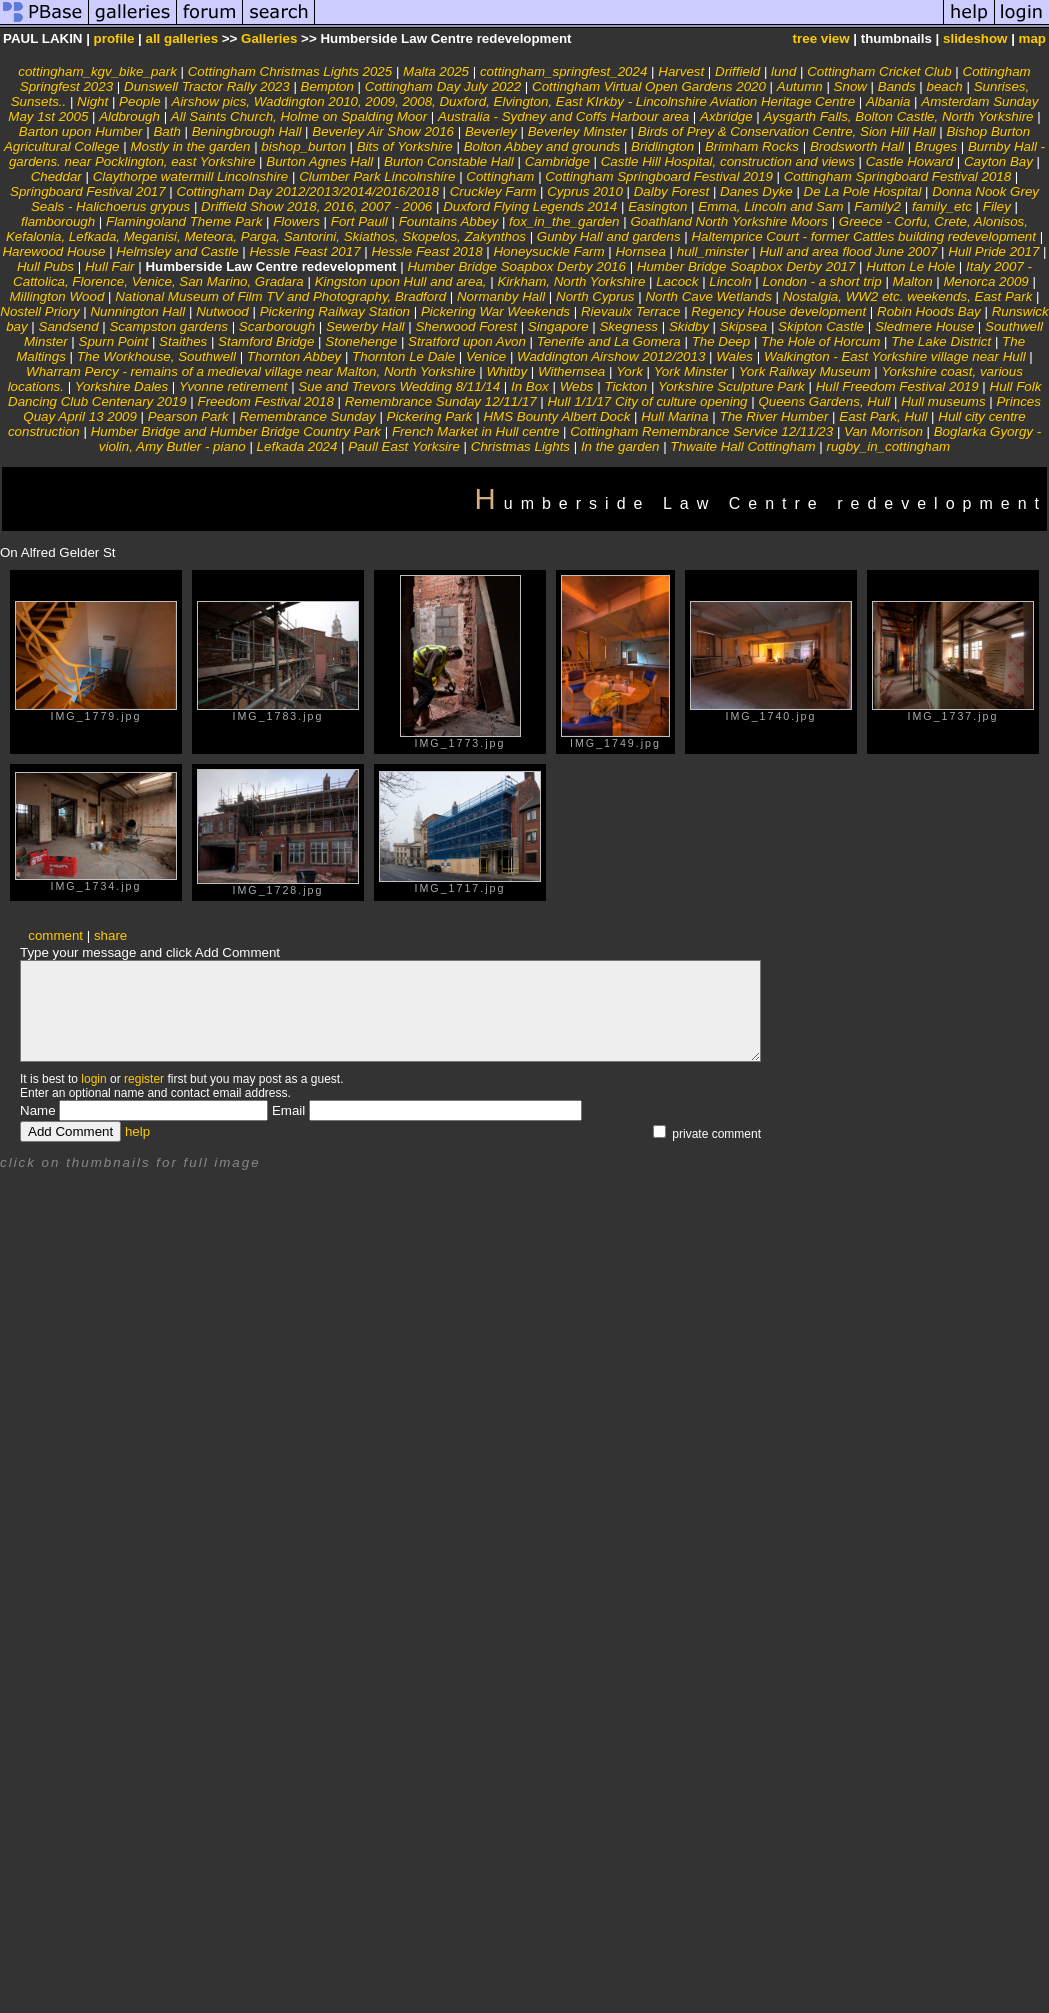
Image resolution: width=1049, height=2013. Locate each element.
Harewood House (53, 251)
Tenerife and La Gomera (609, 341)
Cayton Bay (998, 161)
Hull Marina (674, 416)
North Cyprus (595, 296)
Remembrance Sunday (309, 416)
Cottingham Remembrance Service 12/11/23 (701, 431)
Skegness (628, 326)
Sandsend (69, 326)
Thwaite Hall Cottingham (742, 446)
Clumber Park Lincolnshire (377, 176)
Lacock (677, 281)
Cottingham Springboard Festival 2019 (658, 176)
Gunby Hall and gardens (609, 236)
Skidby (689, 326)
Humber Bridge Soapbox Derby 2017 (746, 266)
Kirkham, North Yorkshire (571, 281)
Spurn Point (114, 341)
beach (944, 86)
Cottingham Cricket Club (879, 71)
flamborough (58, 221)
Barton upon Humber (81, 131)
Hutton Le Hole (910, 266)
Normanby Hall (501, 296)
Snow (850, 86)
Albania (888, 101)
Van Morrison (883, 431)
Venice (488, 356)
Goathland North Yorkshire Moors (729, 221)
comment (55, 935)
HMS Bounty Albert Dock (556, 416)
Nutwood (222, 311)
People (140, 101)
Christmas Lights (520, 446)
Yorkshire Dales (121, 386)
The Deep (721, 341)
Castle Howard (909, 161)
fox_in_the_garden (564, 221)
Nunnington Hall (137, 311)
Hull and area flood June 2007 (848, 251)
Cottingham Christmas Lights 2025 (290, 71)
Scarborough (277, 326)
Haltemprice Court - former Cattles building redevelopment (863, 236)
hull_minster (713, 251)
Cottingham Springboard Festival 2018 (897, 176)
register (144, 1079)
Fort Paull (359, 221)
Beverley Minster (577, 131)
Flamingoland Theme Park (184, 221)
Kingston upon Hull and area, (401, 281)
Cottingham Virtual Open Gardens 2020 (649, 86)
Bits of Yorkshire (405, 146)
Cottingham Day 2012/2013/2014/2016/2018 (308, 191)
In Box (530, 386)
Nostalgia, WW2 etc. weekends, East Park (909, 296)
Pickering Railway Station (335, 311)
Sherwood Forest (466, 326)
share (110, 935)
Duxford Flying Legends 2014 (530, 206)
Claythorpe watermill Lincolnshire (191, 176)
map (1032, 38)
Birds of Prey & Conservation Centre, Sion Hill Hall (787, 131)
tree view (821, 38)
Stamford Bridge (266, 341)
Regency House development (778, 311)
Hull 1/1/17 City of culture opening (647, 401)
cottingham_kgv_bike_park (97, 71)
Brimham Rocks (752, 146)
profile (114, 38)
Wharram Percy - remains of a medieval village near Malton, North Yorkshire (250, 371)
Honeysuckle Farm (548, 251)
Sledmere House (924, 326)
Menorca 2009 (986, 281)
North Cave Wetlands (708, 296)
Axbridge (726, 116)
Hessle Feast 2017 (304, 251)
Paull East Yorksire (404, 446)
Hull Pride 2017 (993, 251)
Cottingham (500, 176)
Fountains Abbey (449, 221)
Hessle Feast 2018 (426, 251)
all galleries (181, 38)
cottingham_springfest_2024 (563, 71)
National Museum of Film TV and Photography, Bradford (280, 296)
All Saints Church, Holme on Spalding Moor (299, 116)
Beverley (491, 131)
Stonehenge (361, 341)
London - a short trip (821, 281)
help (137, 1131)
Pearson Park (188, 416)
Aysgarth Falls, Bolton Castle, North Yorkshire (899, 116)
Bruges (936, 146)
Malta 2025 (436, 71)
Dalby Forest (672, 191)
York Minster (691, 371)
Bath (166, 131)
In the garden (620, 446)
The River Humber (774, 416)
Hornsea (640, 251)
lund (783, 71)
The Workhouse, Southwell (156, 356)
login (93, 1079)
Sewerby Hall (365, 326)
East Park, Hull (883, 416)
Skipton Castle (821, 326)
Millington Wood (56, 296)
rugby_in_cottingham (888, 446)
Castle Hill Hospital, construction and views (728, 161)
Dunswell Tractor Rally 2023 (207, 86)
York (629, 371)
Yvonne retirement (233, 386)
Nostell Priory (39, 311)
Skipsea (743, 326)
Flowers (296, 221)
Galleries (269, 38)
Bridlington (662, 146)
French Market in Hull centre (475, 431)
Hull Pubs (45, 266)
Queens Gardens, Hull (824, 401)
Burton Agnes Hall (319, 161)
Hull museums (943, 401)
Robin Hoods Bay (930, 311)
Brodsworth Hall (857, 146)
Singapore (558, 326)
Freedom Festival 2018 (266, 401)
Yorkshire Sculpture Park (731, 386)
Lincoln (730, 281)
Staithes (183, 341)
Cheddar (56, 176)
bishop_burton (303, 146)
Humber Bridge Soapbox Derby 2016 (516, 266)
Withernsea (571, 371)
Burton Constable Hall (449, 161)
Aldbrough (129, 116)
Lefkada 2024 (297, 446)
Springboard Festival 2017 (88, 191)
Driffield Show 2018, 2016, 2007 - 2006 (316, 206)
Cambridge (557, 161)
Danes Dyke (756, 191)
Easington (657, 206)
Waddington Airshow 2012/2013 (611, 356)
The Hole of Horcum (820, 341)
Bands (897, 86)
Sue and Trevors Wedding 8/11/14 (399, 386)
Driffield (737, 71)
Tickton (625, 386)
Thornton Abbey (294, 356)
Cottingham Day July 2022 (443, 86)
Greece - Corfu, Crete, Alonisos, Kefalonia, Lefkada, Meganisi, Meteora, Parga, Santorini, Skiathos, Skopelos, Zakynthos (517, 229)
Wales (734, 356)
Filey (997, 206)
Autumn (800, 86)
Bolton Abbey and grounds (542, 146)
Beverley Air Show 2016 (383, 131)
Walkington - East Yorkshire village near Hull (895, 356)
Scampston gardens (168, 326)
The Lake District (941, 341)
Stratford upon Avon (467, 341)
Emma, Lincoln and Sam (770, 206)
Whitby (506, 371)
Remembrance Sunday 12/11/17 (441, 401)
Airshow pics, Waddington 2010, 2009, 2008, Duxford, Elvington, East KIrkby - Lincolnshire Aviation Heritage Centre (515, 101)
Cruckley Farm (493, 191)
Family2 (877, 206)
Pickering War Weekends (495, 311)
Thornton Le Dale (403, 356)
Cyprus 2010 (585, 191)
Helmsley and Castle (177, 251)
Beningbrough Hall (247, 131)
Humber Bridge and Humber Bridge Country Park (236, 431)
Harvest (681, 71)
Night (92, 101)
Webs (577, 386)
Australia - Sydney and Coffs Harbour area (563, 116)
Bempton (327, 86)
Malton (913, 281)
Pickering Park (430, 416)
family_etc (942, 206)
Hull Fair (110, 266)
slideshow (975, 38)
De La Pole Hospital (863, 191)
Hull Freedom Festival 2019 (897, 386)
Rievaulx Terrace (631, 311)
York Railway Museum (805, 371)
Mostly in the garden (190, 146)
